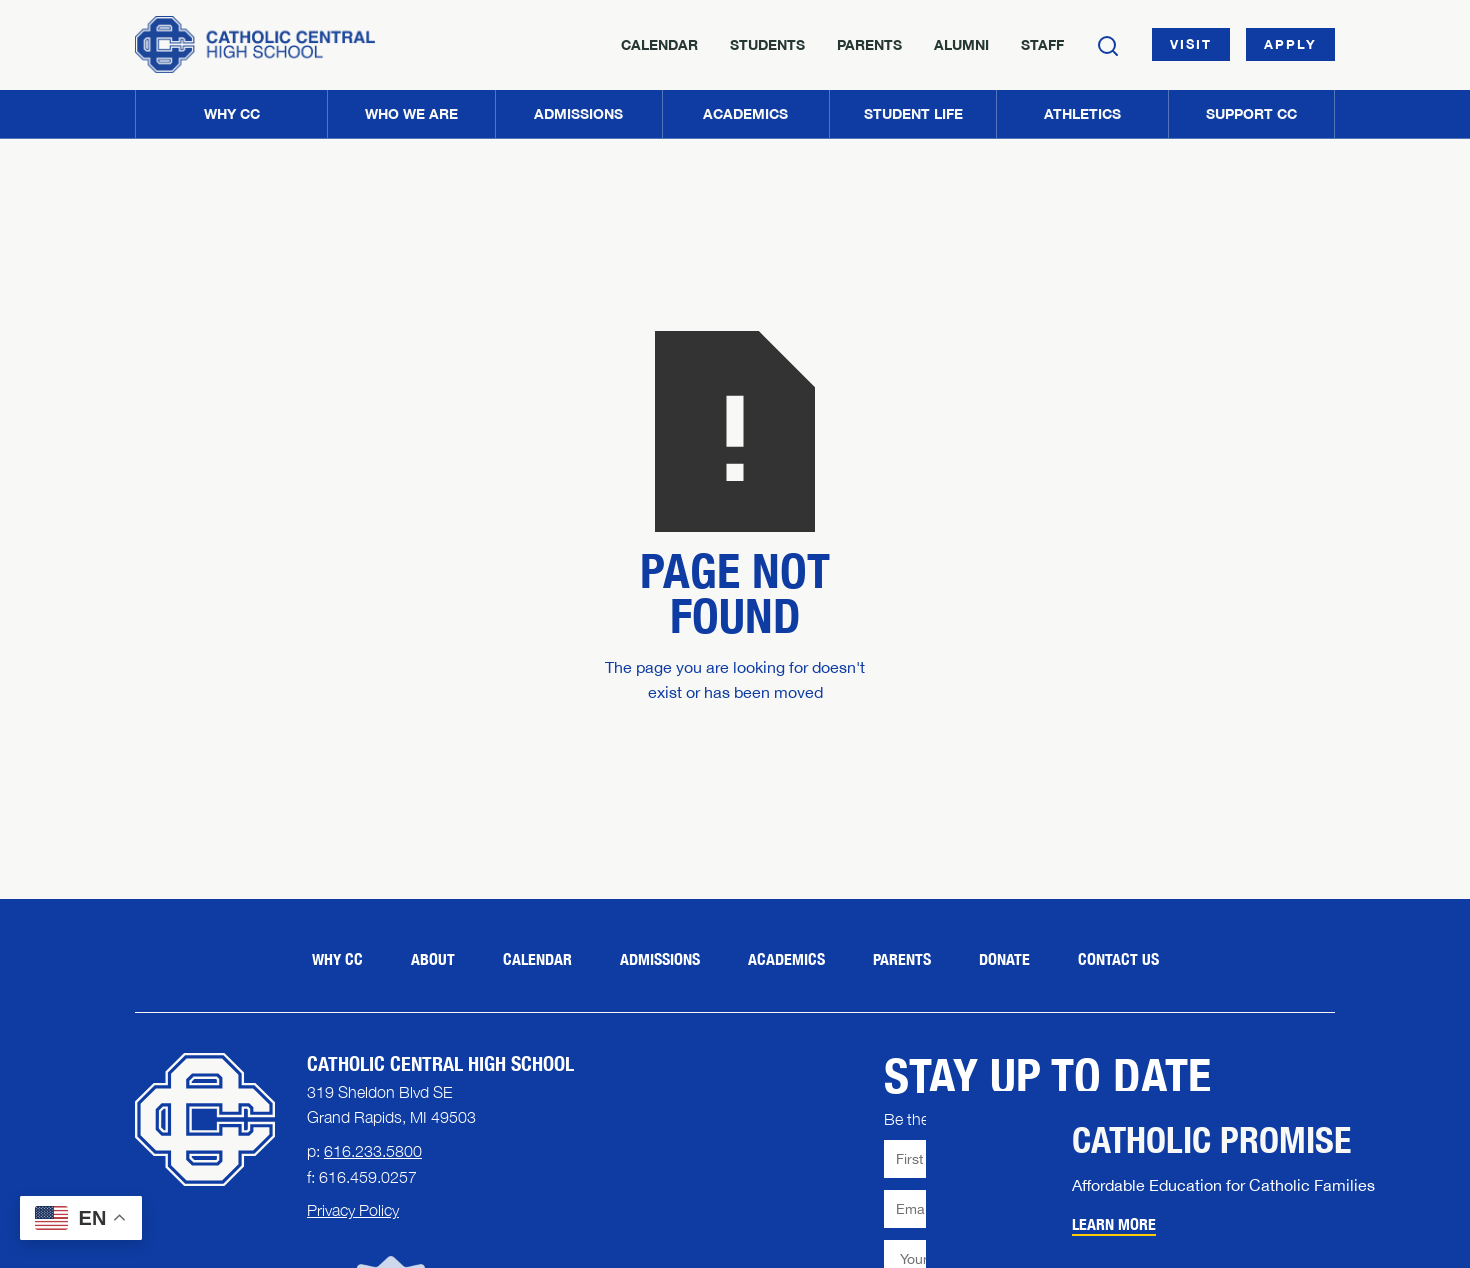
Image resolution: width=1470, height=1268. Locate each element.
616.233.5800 (373, 1151)
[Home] (255, 44)
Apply (1290, 44)
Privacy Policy (353, 1210)
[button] (410, 114)
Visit (1191, 44)
